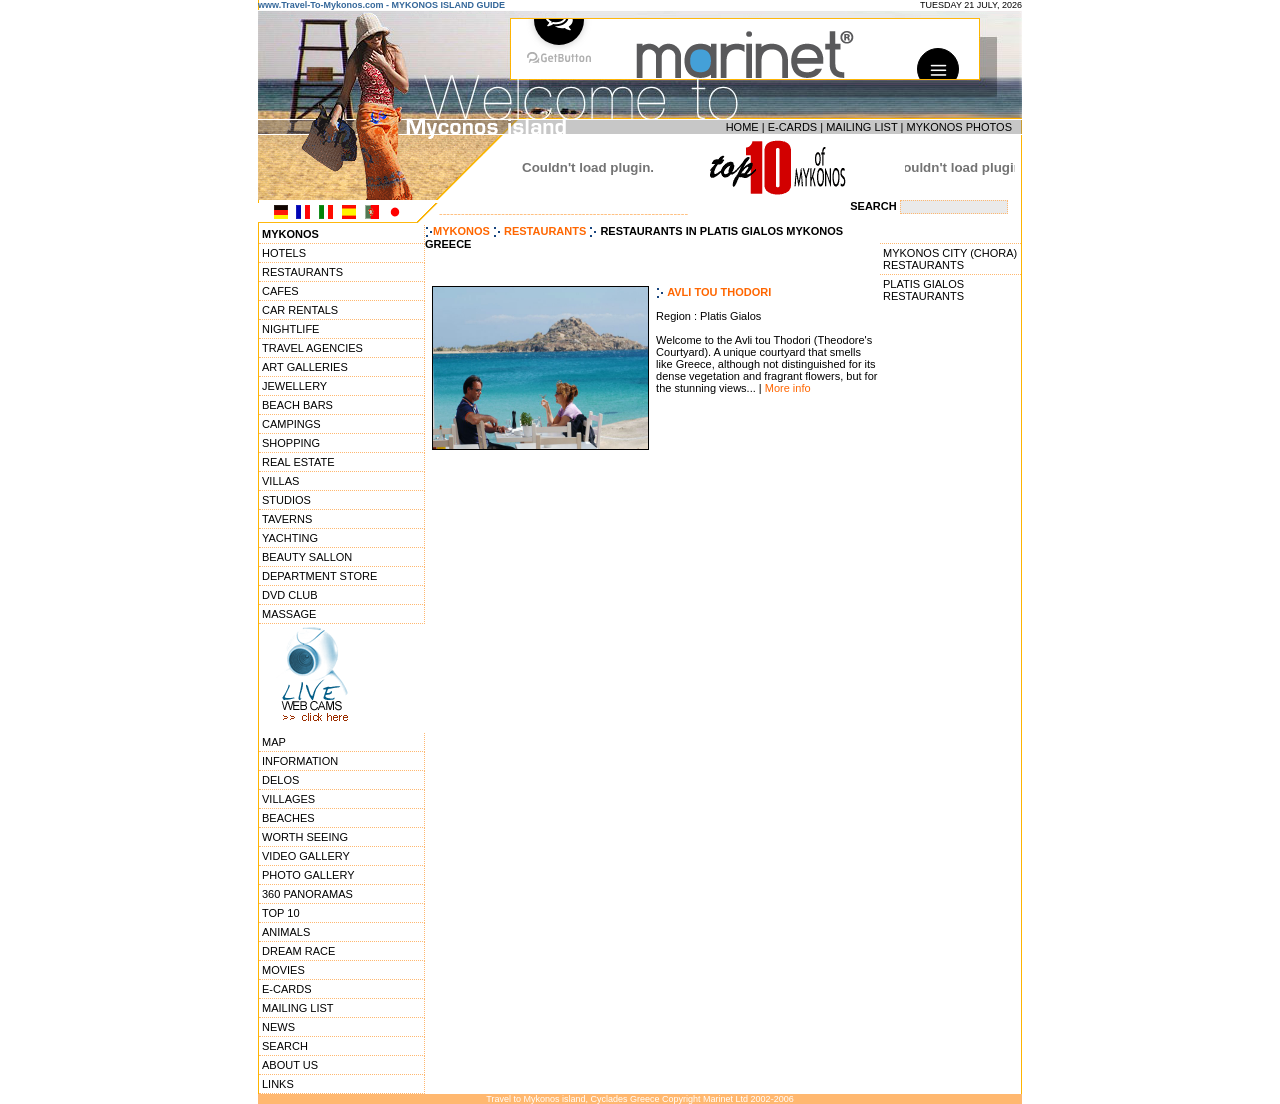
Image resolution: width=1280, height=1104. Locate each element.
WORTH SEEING (305, 837)
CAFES (280, 291)
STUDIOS (286, 500)
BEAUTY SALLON (307, 557)
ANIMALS (286, 932)
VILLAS (280, 481)
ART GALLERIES (305, 367)
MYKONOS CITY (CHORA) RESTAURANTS (950, 259)
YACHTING (290, 538)
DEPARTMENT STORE (319, 576)
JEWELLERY (294, 386)
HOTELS (284, 253)
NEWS (278, 1027)
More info (788, 388)
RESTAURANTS (302, 272)
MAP (274, 742)
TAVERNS (287, 519)
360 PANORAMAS (307, 894)
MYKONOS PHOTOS (959, 127)
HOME (742, 127)
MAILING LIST (861, 127)
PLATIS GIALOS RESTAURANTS (923, 290)
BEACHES (288, 818)
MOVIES (283, 970)
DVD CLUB (290, 595)
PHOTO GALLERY (308, 875)
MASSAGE (289, 614)
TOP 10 (281, 913)
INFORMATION (300, 761)
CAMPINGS (291, 424)
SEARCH (285, 1046)
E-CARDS (793, 127)
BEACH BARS (297, 405)
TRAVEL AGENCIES (312, 348)
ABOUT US (290, 1065)
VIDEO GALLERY (306, 856)
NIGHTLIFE (290, 329)
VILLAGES (288, 799)
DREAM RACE (298, 951)
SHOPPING (291, 443)
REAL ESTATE (298, 462)
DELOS (280, 780)
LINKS (278, 1084)
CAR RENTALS (300, 310)
